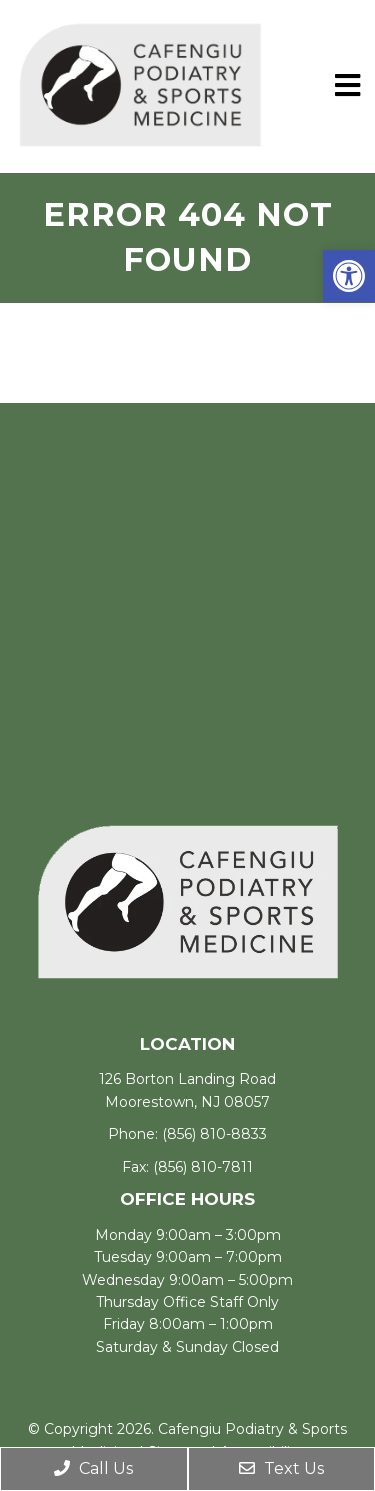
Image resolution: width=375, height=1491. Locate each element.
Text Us (281, 1468)
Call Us (93, 1468)
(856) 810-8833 (214, 1134)
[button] (349, 276)
